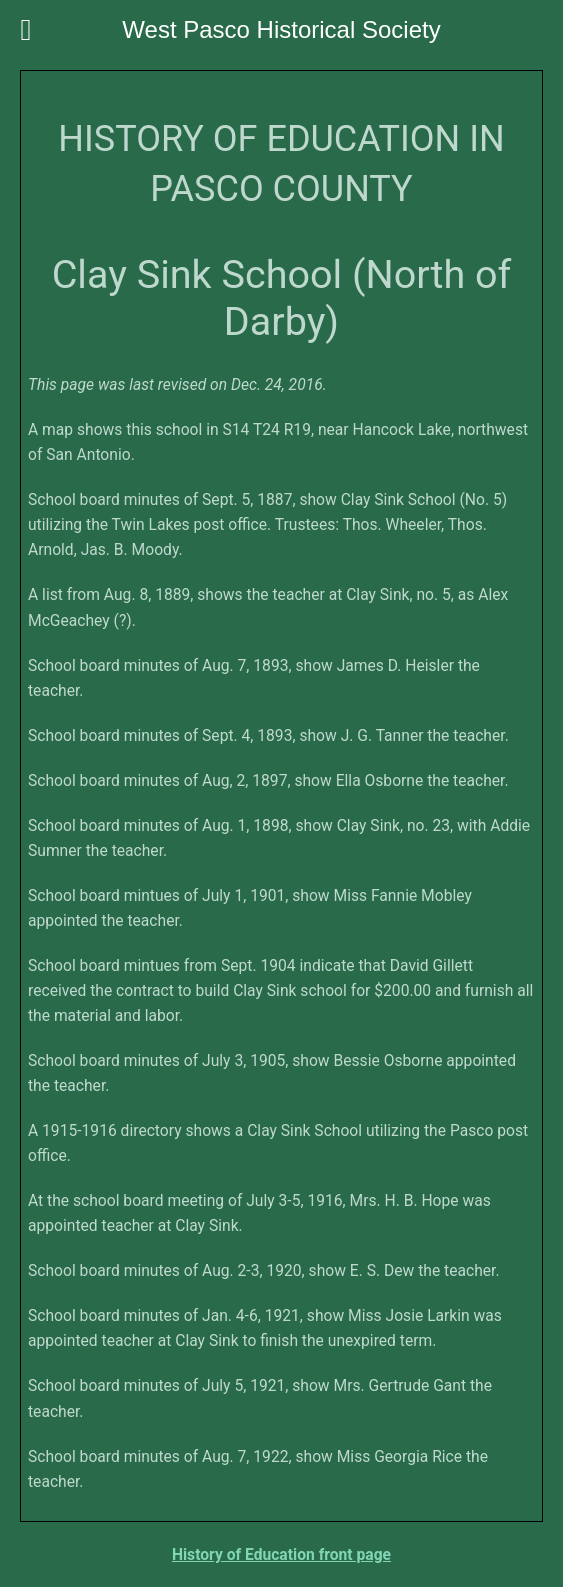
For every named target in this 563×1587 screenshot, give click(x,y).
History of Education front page (281, 1554)
